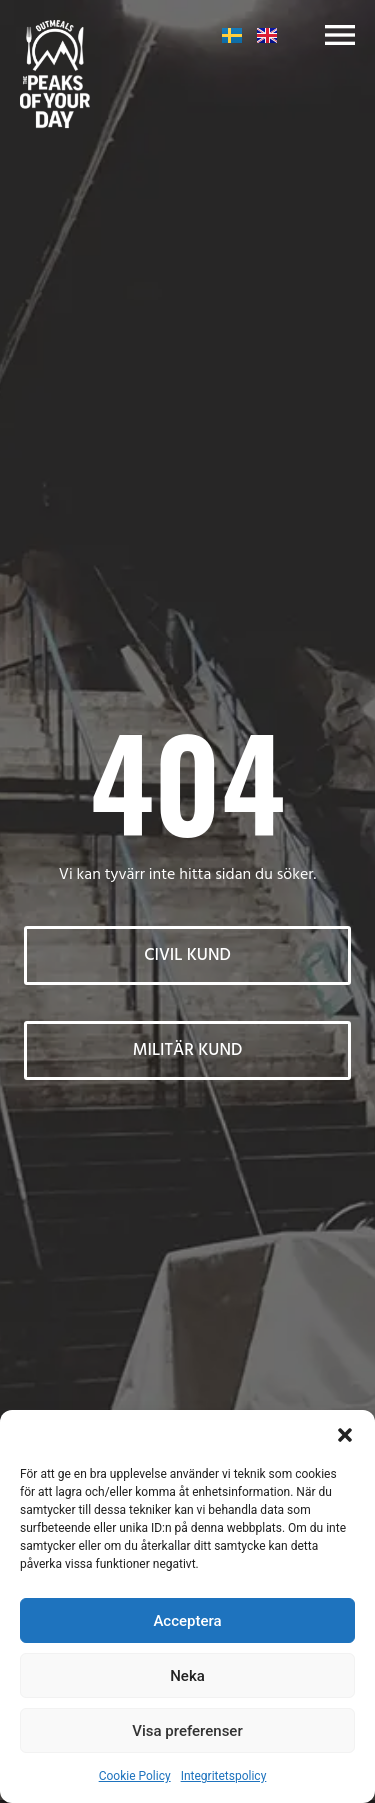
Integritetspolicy (224, 1776)
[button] (345, 1435)
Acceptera (187, 1621)
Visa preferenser (187, 1731)
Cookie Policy (135, 1776)
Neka (187, 1676)
